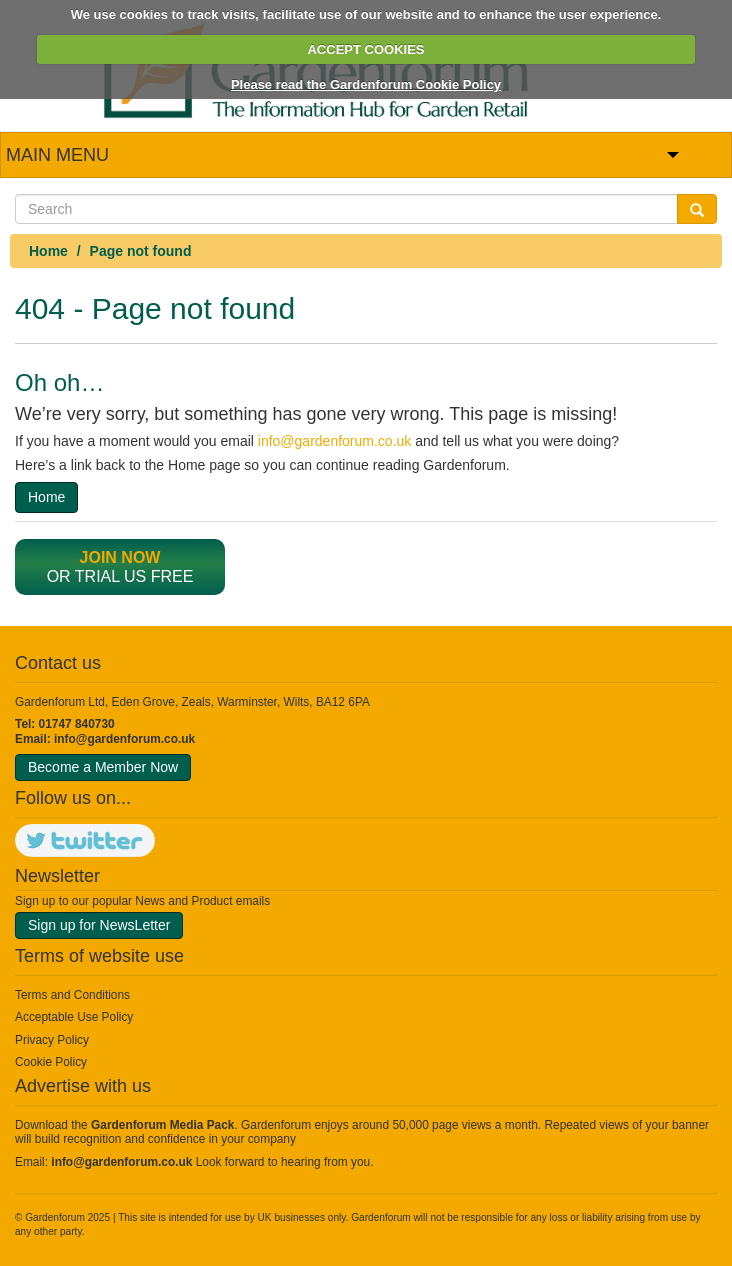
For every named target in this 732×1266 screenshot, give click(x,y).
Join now (120, 557)
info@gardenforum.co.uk (335, 441)
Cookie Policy (51, 1062)
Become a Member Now (103, 767)
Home (48, 251)
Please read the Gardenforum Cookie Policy (366, 84)
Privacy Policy (52, 1040)
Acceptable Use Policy (74, 1017)
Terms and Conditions (72, 995)
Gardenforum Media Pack (162, 1125)
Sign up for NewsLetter (99, 925)
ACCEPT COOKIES (365, 49)
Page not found (141, 251)
